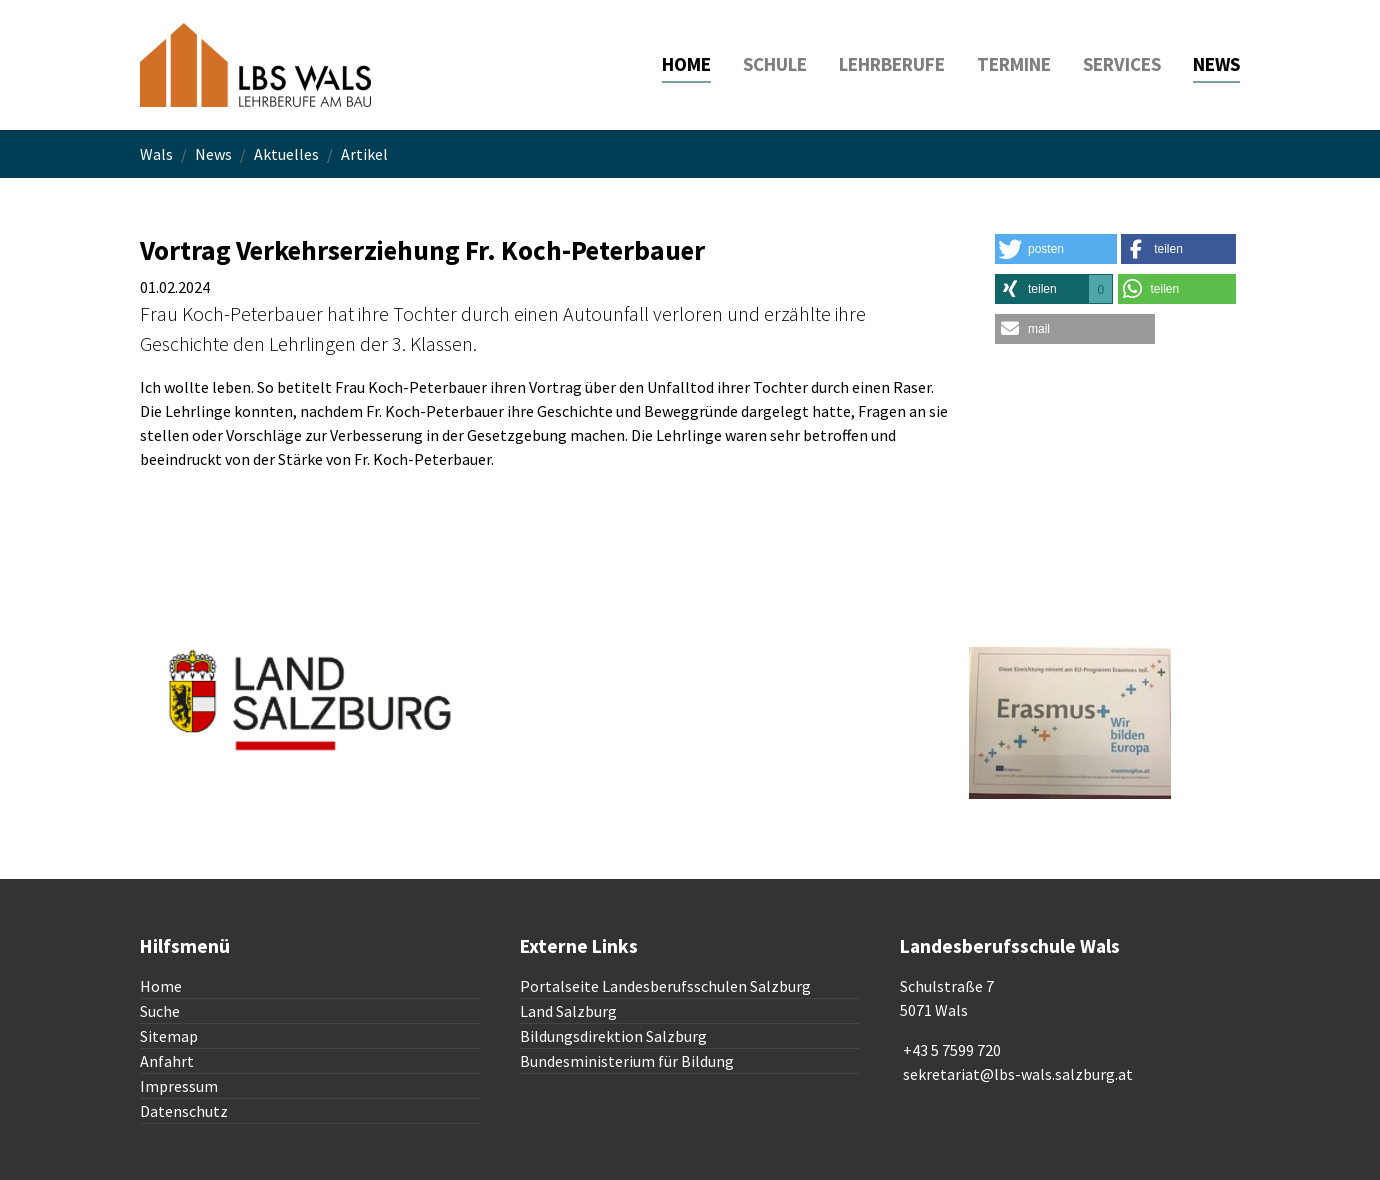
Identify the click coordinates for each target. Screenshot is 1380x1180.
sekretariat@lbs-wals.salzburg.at (1018, 1074)
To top (923, 811)
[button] (1056, 249)
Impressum (179, 1086)
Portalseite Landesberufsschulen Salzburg (665, 986)
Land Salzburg (568, 1011)
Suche (160, 1011)
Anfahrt (167, 1061)
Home (161, 986)
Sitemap (169, 1036)
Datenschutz (184, 1111)
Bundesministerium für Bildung (627, 1061)
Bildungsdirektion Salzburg (613, 1036)
